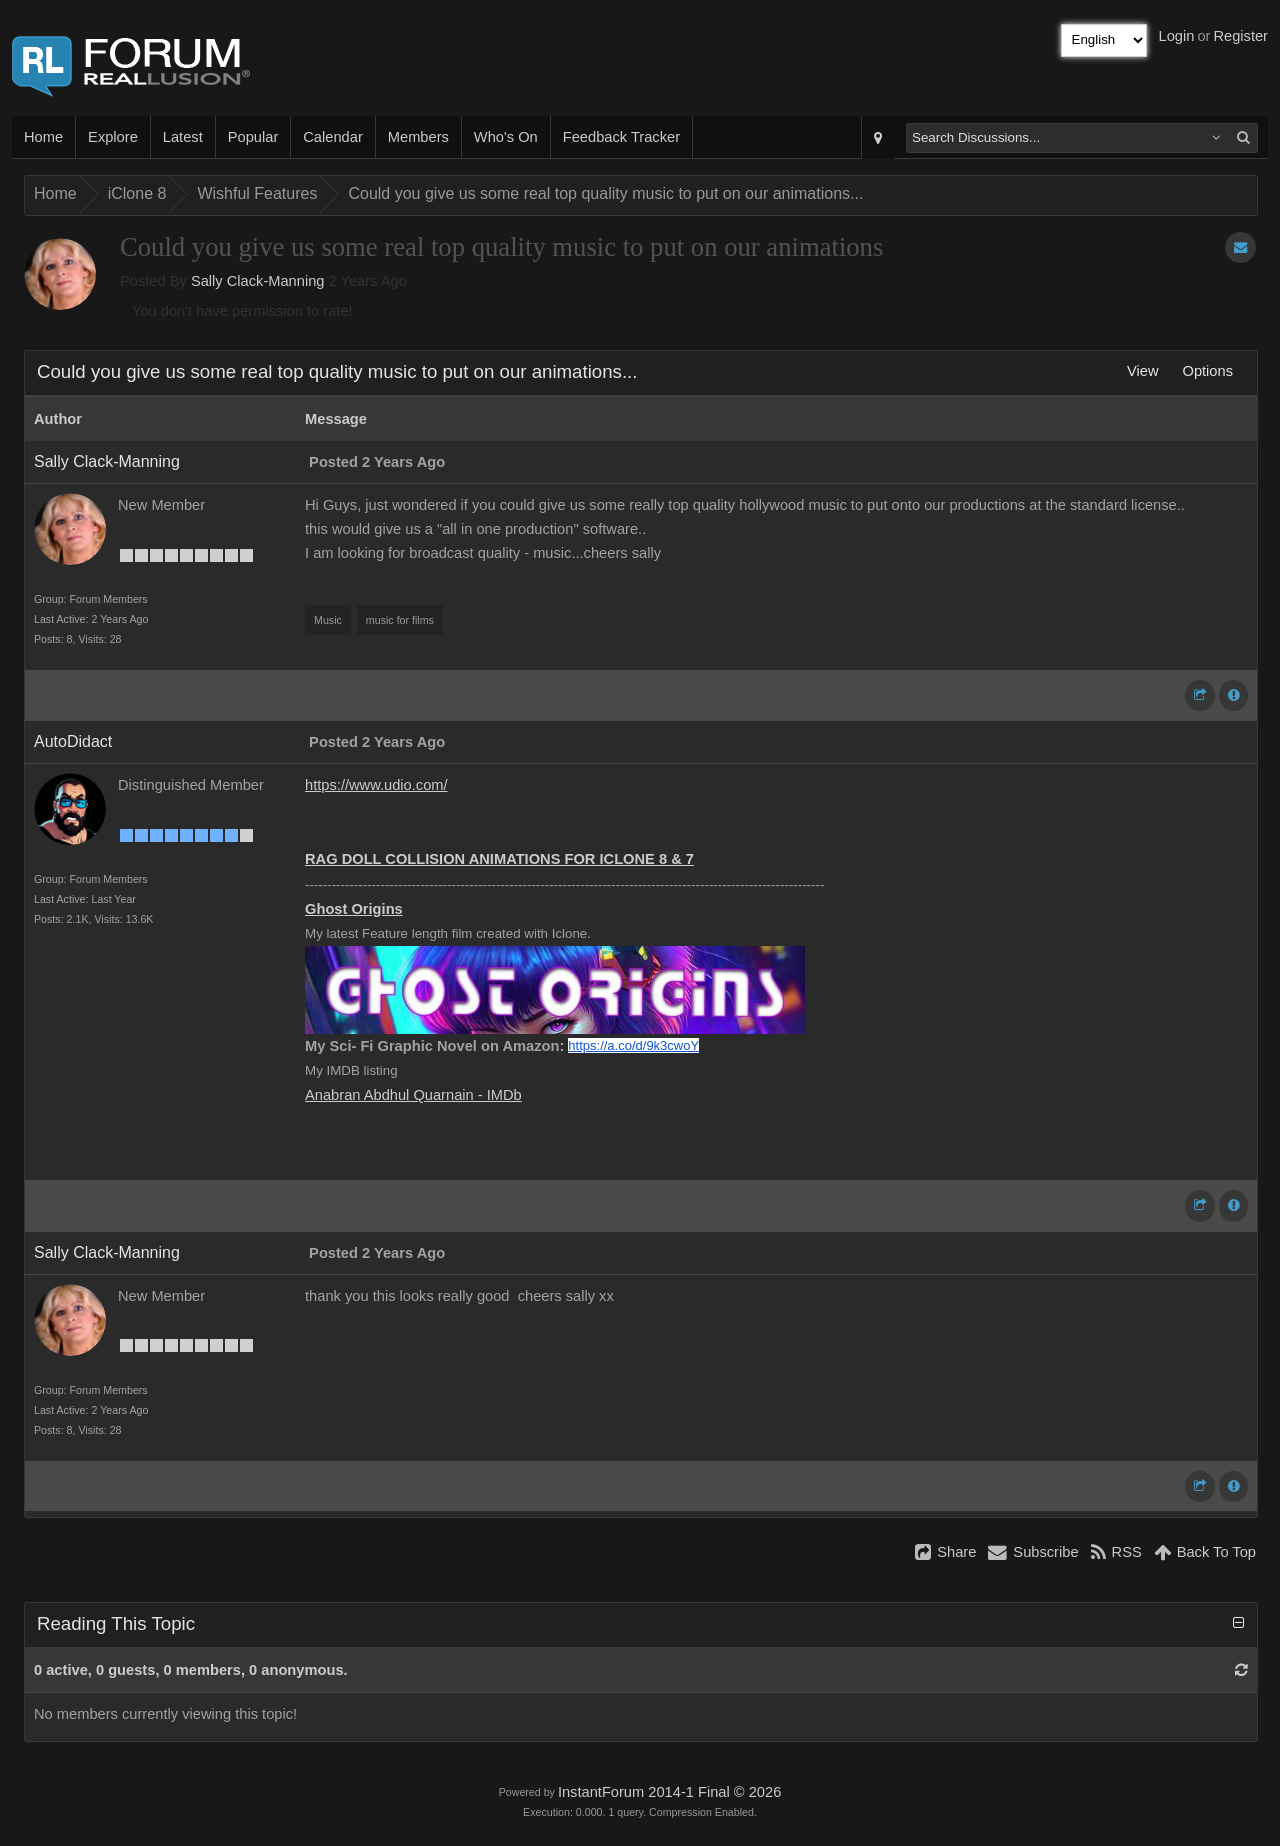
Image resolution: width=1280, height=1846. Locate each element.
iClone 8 (137, 193)
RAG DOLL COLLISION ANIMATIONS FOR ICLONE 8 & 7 (499, 859)
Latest (183, 137)
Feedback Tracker (621, 137)
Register (1240, 36)
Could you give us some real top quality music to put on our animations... (605, 193)
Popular (253, 137)
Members (418, 137)
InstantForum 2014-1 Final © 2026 (669, 1792)
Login (1177, 36)
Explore (113, 137)
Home (43, 137)
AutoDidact (73, 741)
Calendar (332, 137)
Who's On (506, 137)
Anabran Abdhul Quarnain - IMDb (413, 1095)
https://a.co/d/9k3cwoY (633, 1045)
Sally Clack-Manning (258, 281)
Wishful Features (257, 193)
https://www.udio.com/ (376, 785)
